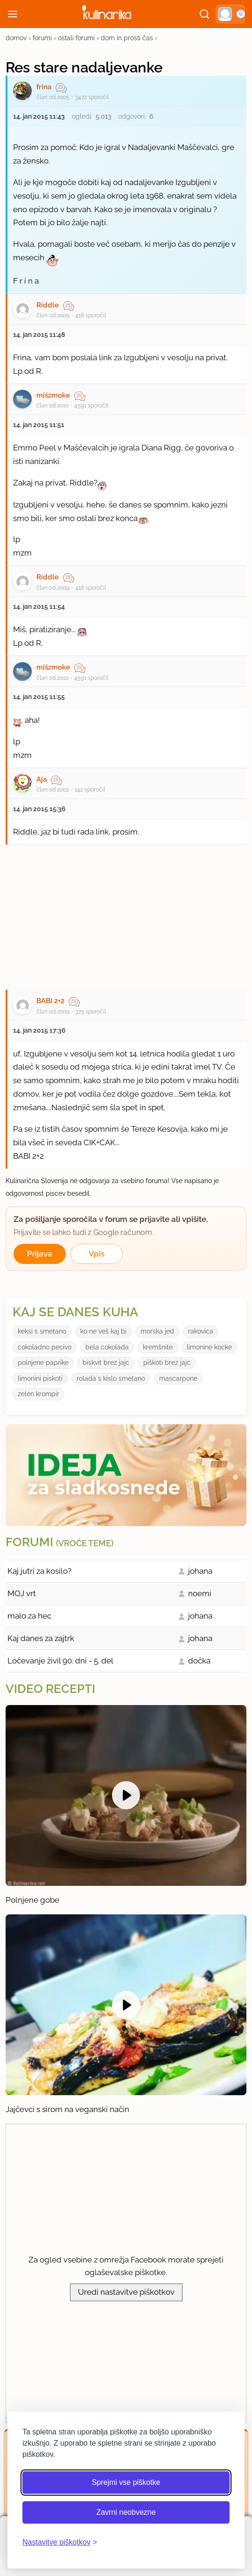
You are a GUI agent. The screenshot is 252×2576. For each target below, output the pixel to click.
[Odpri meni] (12, 14)
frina (43, 87)
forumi (42, 38)
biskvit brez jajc (106, 1362)
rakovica (200, 1331)
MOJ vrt (21, 1593)
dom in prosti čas (127, 38)
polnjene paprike (43, 1362)
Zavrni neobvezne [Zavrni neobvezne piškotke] (125, 2512)
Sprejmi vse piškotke (126, 2482)
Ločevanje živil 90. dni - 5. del (60, 1660)
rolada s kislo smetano (111, 1378)
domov (16, 38)
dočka (199, 1660)
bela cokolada (107, 1347)
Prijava (39, 1253)
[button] (230, 14)
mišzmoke (53, 395)
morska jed (157, 1331)
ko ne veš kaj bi (103, 1331)
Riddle (47, 305)
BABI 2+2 (50, 1001)
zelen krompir (38, 1394)
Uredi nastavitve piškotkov (126, 2292)
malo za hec (29, 1615)
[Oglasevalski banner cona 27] (126, 913)
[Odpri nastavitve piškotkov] (59, 2542)
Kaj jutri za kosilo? (39, 1571)
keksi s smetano (42, 1331)
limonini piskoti (40, 1378)
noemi (199, 1593)
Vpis (97, 1253)
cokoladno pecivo (44, 1347)
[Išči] (204, 14)
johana (200, 1571)
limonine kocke (209, 1347)
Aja (41, 779)
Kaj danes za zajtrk (40, 1638)
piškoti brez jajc (166, 1362)
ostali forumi (76, 38)
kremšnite (158, 1347)
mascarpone (178, 1378)
